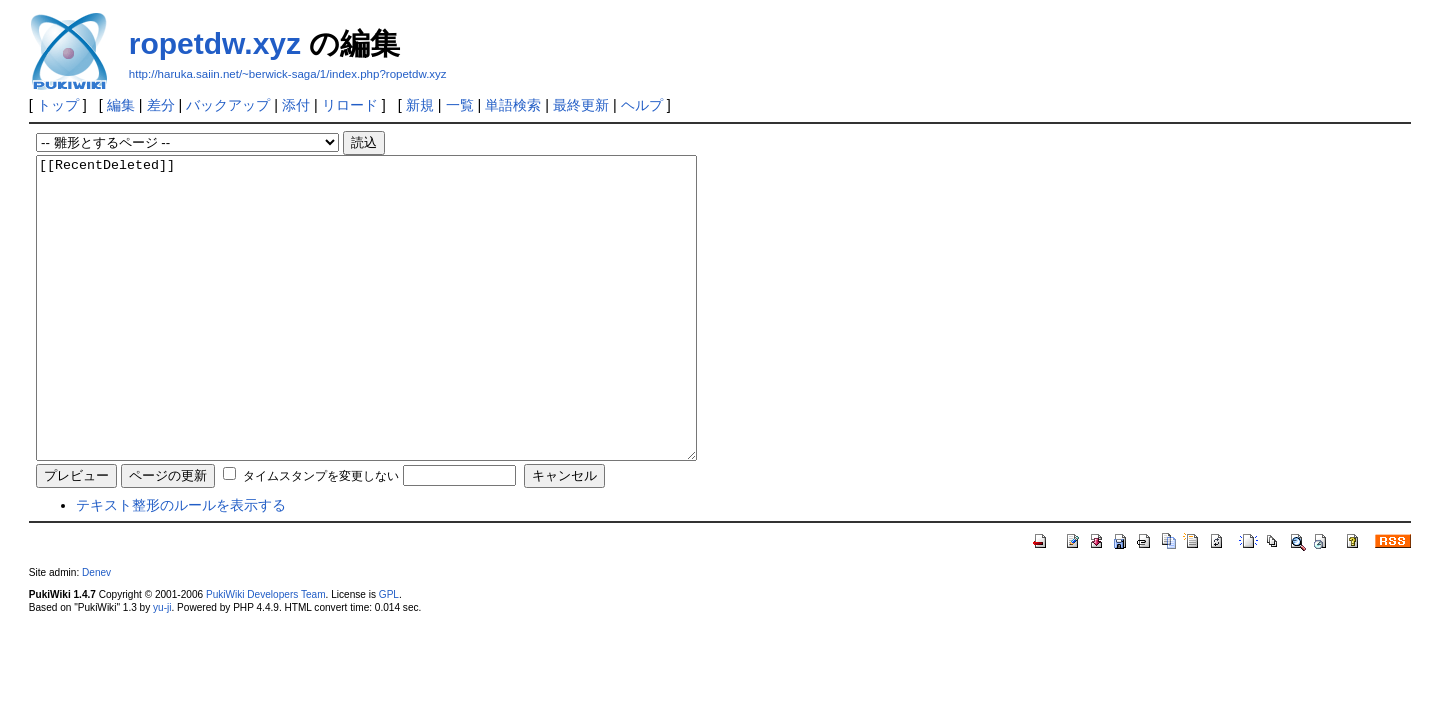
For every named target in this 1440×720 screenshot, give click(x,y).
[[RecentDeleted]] (406, 338)
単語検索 (513, 105)
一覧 (460, 105)
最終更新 (581, 105)
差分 (161, 105)
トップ (58, 105)
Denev (96, 632)
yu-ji (162, 667)
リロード (350, 105)
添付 (296, 105)
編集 (121, 105)
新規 (420, 105)
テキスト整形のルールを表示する (181, 565)
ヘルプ (642, 105)
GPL (389, 654)
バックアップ (228, 105)
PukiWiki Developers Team (266, 654)
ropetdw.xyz (215, 43)
